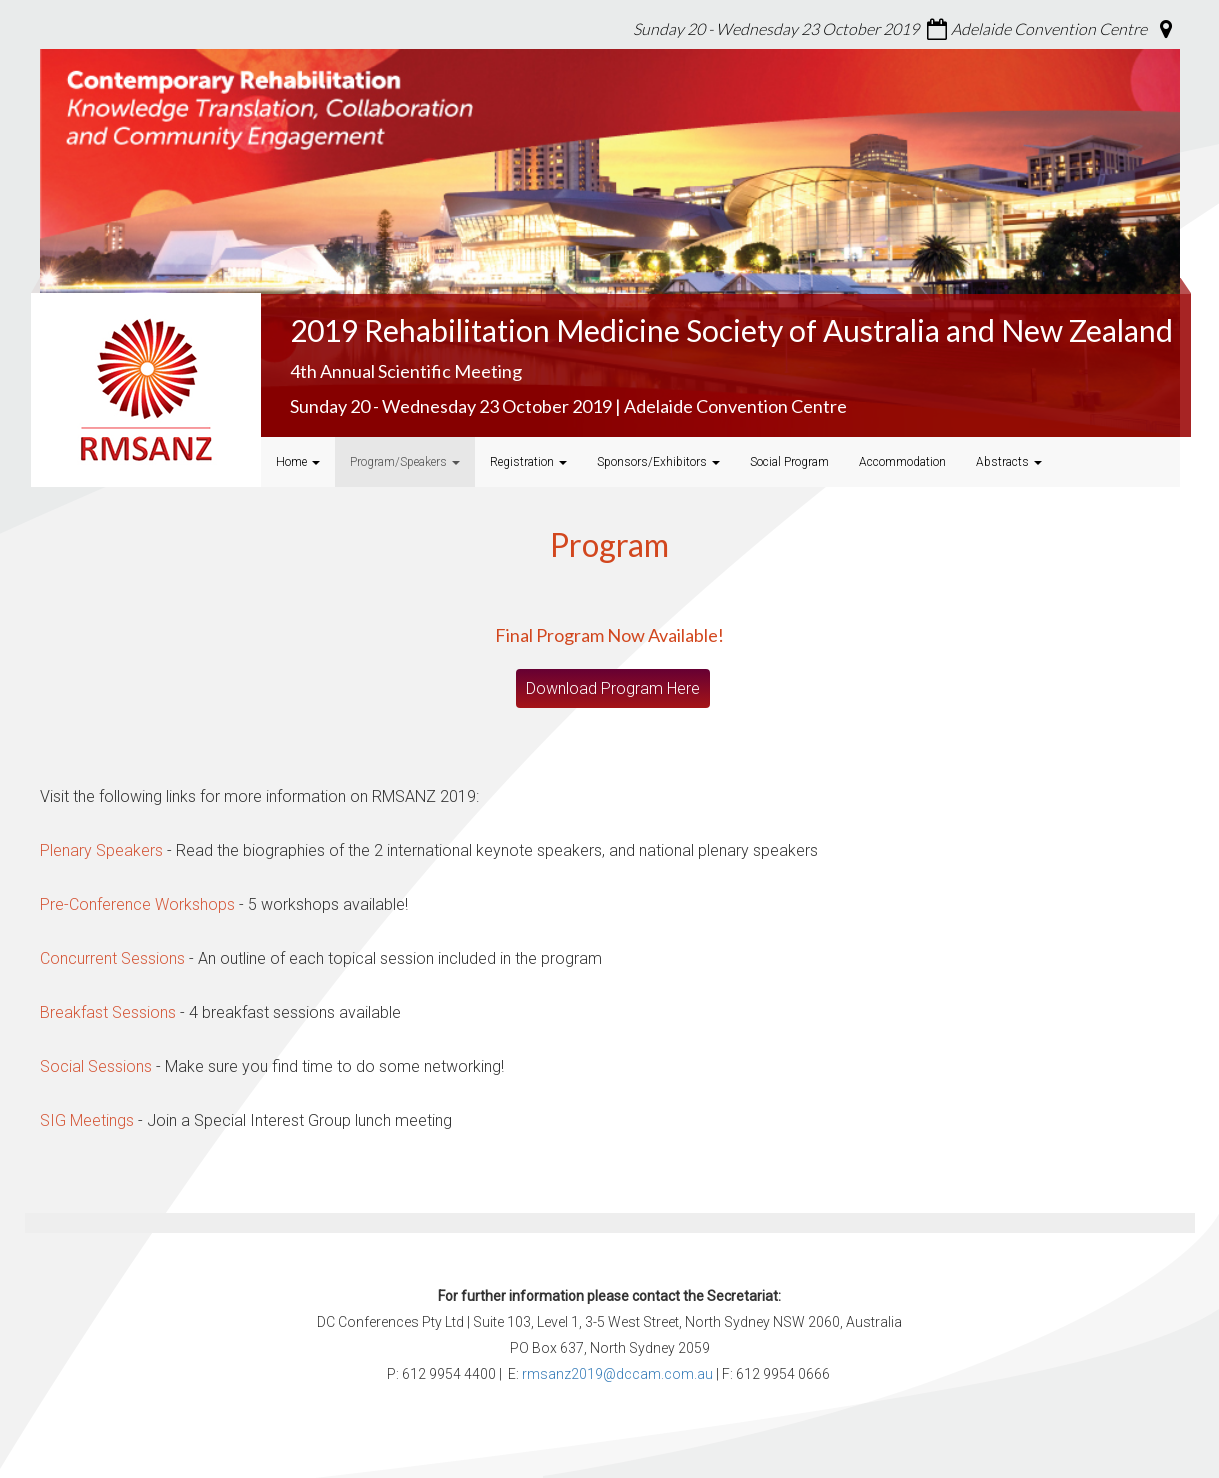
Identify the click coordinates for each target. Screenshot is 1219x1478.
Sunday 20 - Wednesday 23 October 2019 (776, 28)
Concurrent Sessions (112, 958)
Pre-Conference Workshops (137, 904)
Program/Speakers (405, 462)
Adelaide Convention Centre (1049, 28)
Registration (528, 462)
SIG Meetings (87, 1120)
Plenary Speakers (101, 850)
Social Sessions (96, 1066)
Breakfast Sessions (108, 1012)
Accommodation (902, 462)
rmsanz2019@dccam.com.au (617, 1374)
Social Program (789, 462)
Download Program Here (613, 688)
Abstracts (1009, 462)
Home (298, 462)
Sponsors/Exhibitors (658, 462)
